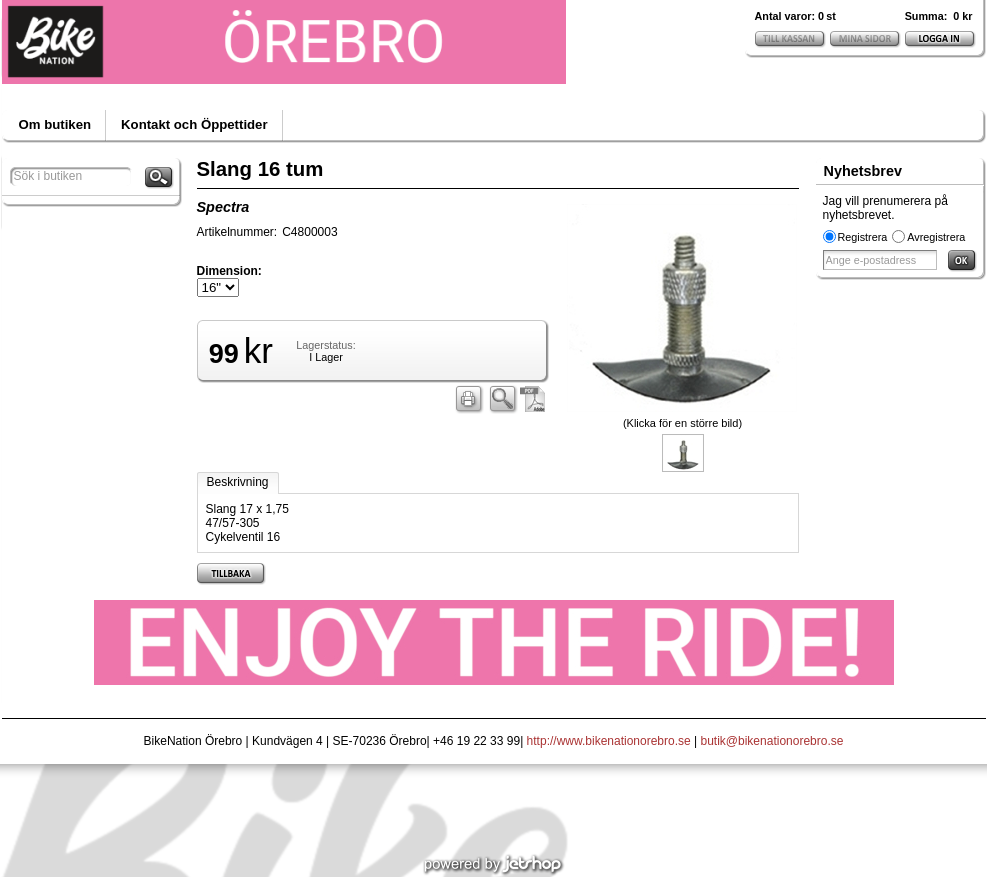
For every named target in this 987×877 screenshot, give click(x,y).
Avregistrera (936, 237)
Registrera (863, 237)
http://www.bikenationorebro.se (609, 741)
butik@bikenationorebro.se (772, 741)
